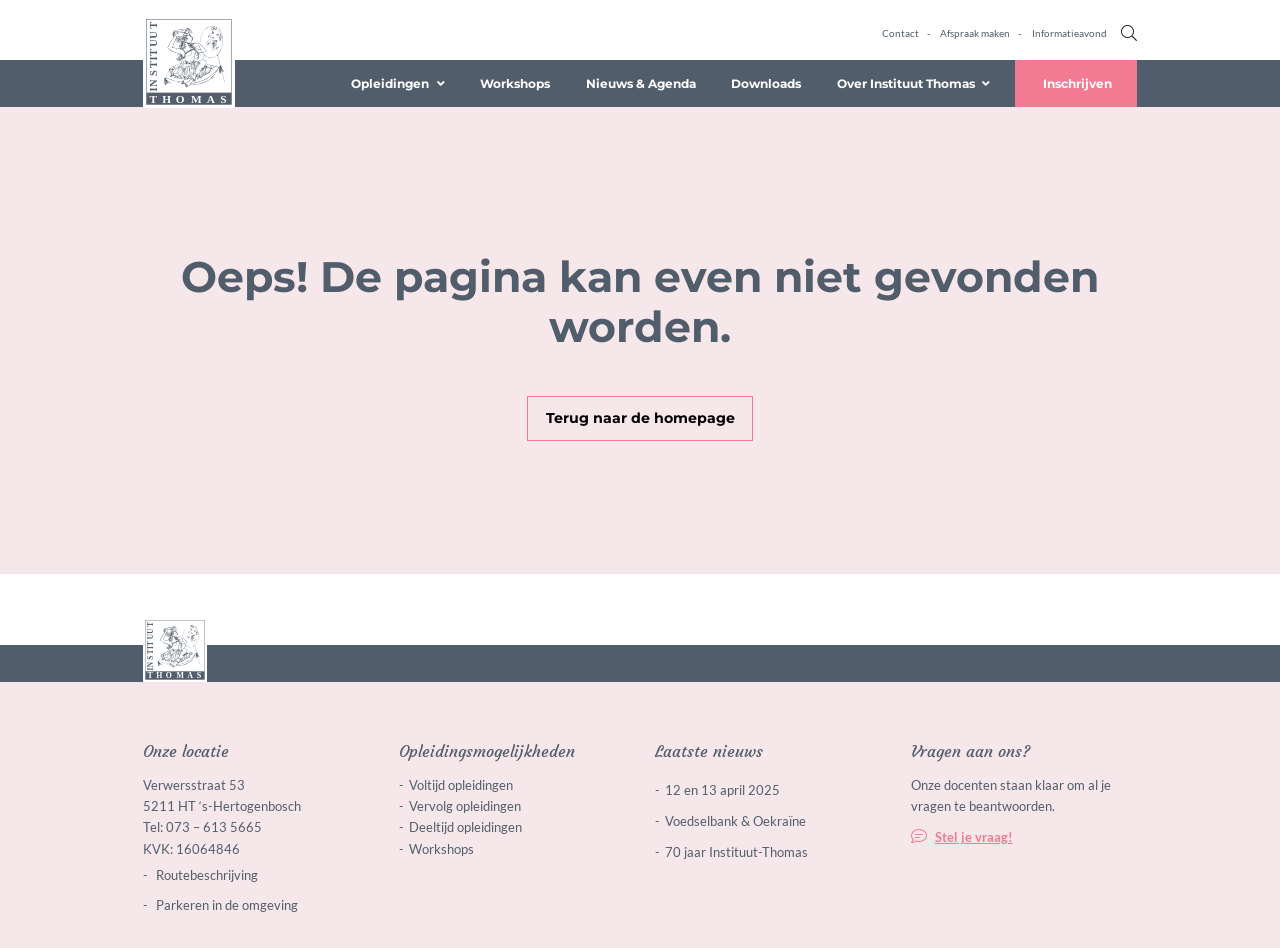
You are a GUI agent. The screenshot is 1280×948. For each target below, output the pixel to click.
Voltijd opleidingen (461, 785)
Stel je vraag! (974, 837)
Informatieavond (1069, 33)
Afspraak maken (975, 33)
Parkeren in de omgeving (225, 905)
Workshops (515, 83)
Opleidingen (390, 83)
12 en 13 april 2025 (722, 790)
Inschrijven (1077, 83)
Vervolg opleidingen (465, 806)
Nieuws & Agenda (641, 83)
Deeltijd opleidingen (465, 827)
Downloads (766, 83)
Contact (900, 33)
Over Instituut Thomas (906, 83)
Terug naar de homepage (640, 418)
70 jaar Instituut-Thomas (736, 852)
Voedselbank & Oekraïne (735, 821)
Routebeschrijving (205, 875)
